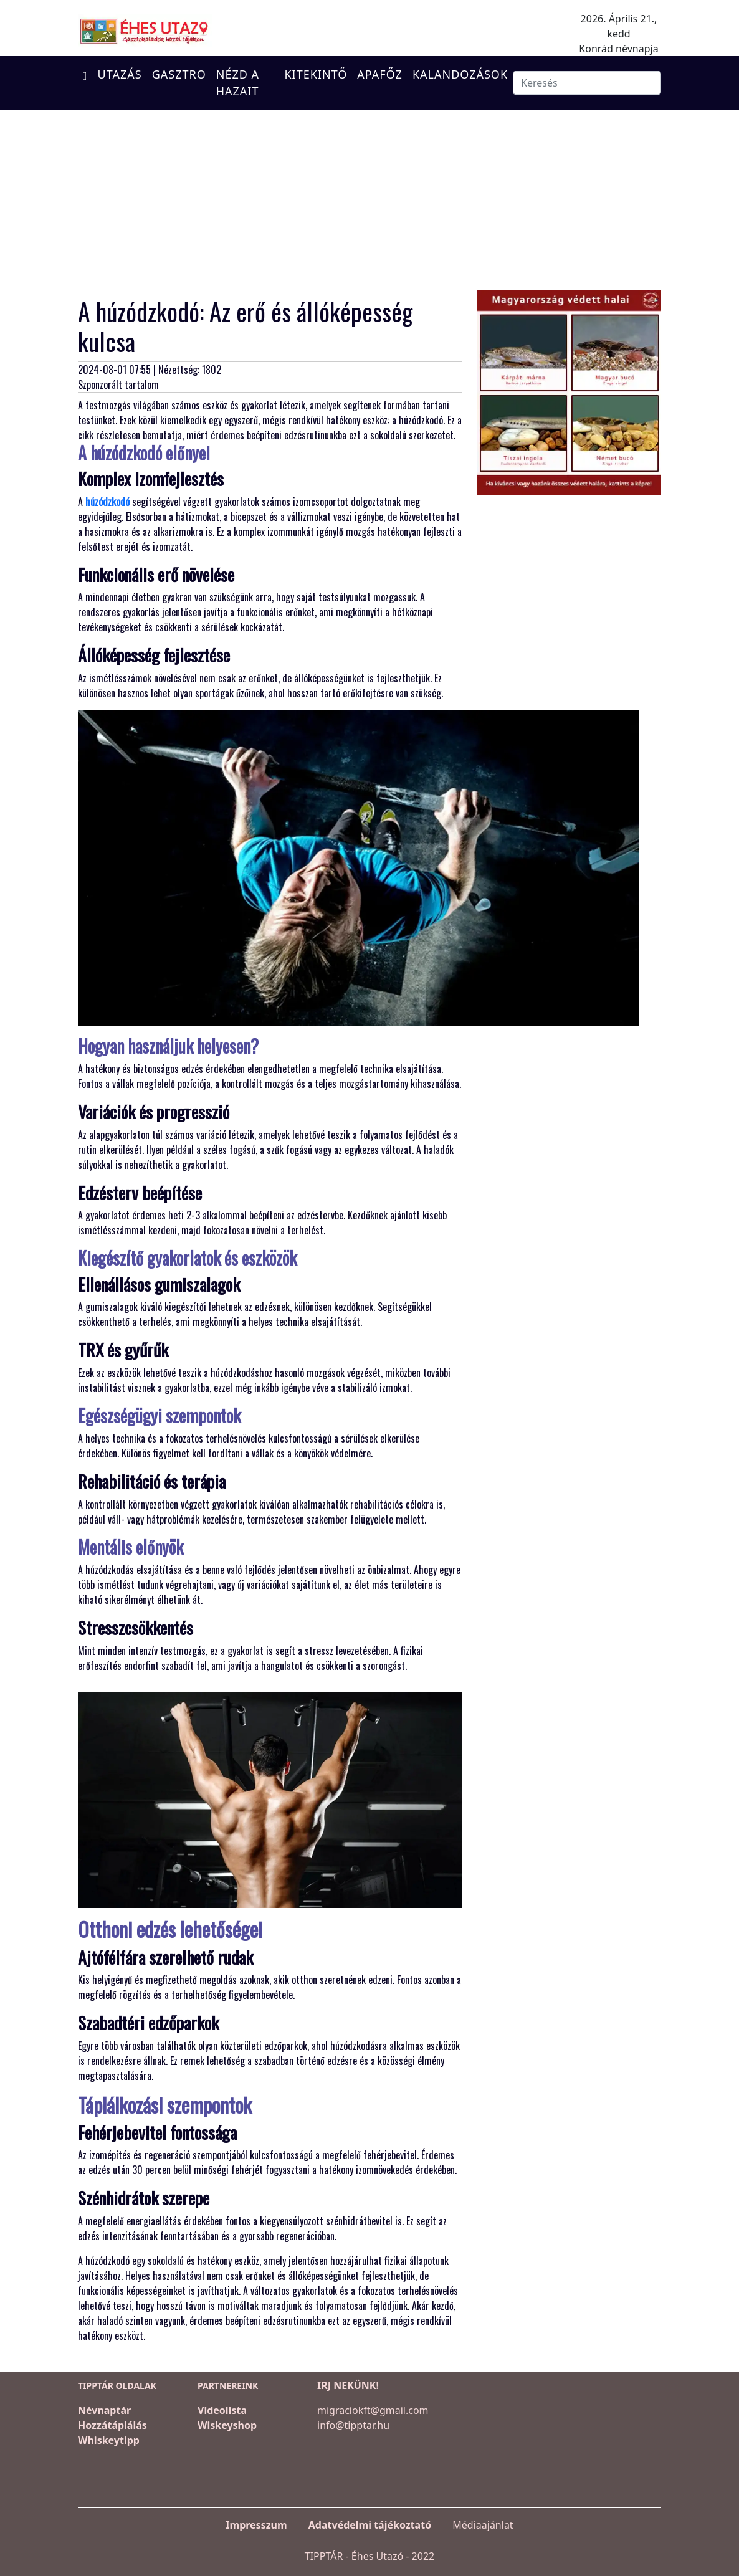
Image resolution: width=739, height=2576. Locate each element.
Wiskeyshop (227, 2425)
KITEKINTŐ (315, 74)
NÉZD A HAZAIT (237, 82)
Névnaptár (104, 2410)
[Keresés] (587, 83)
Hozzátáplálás (112, 2425)
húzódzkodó (107, 501)
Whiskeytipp (109, 2440)
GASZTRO (179, 74)
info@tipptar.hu (353, 2425)
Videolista (222, 2410)
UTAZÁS (120, 74)
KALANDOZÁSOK (460, 74)
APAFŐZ (380, 74)
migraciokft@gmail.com (373, 2410)
